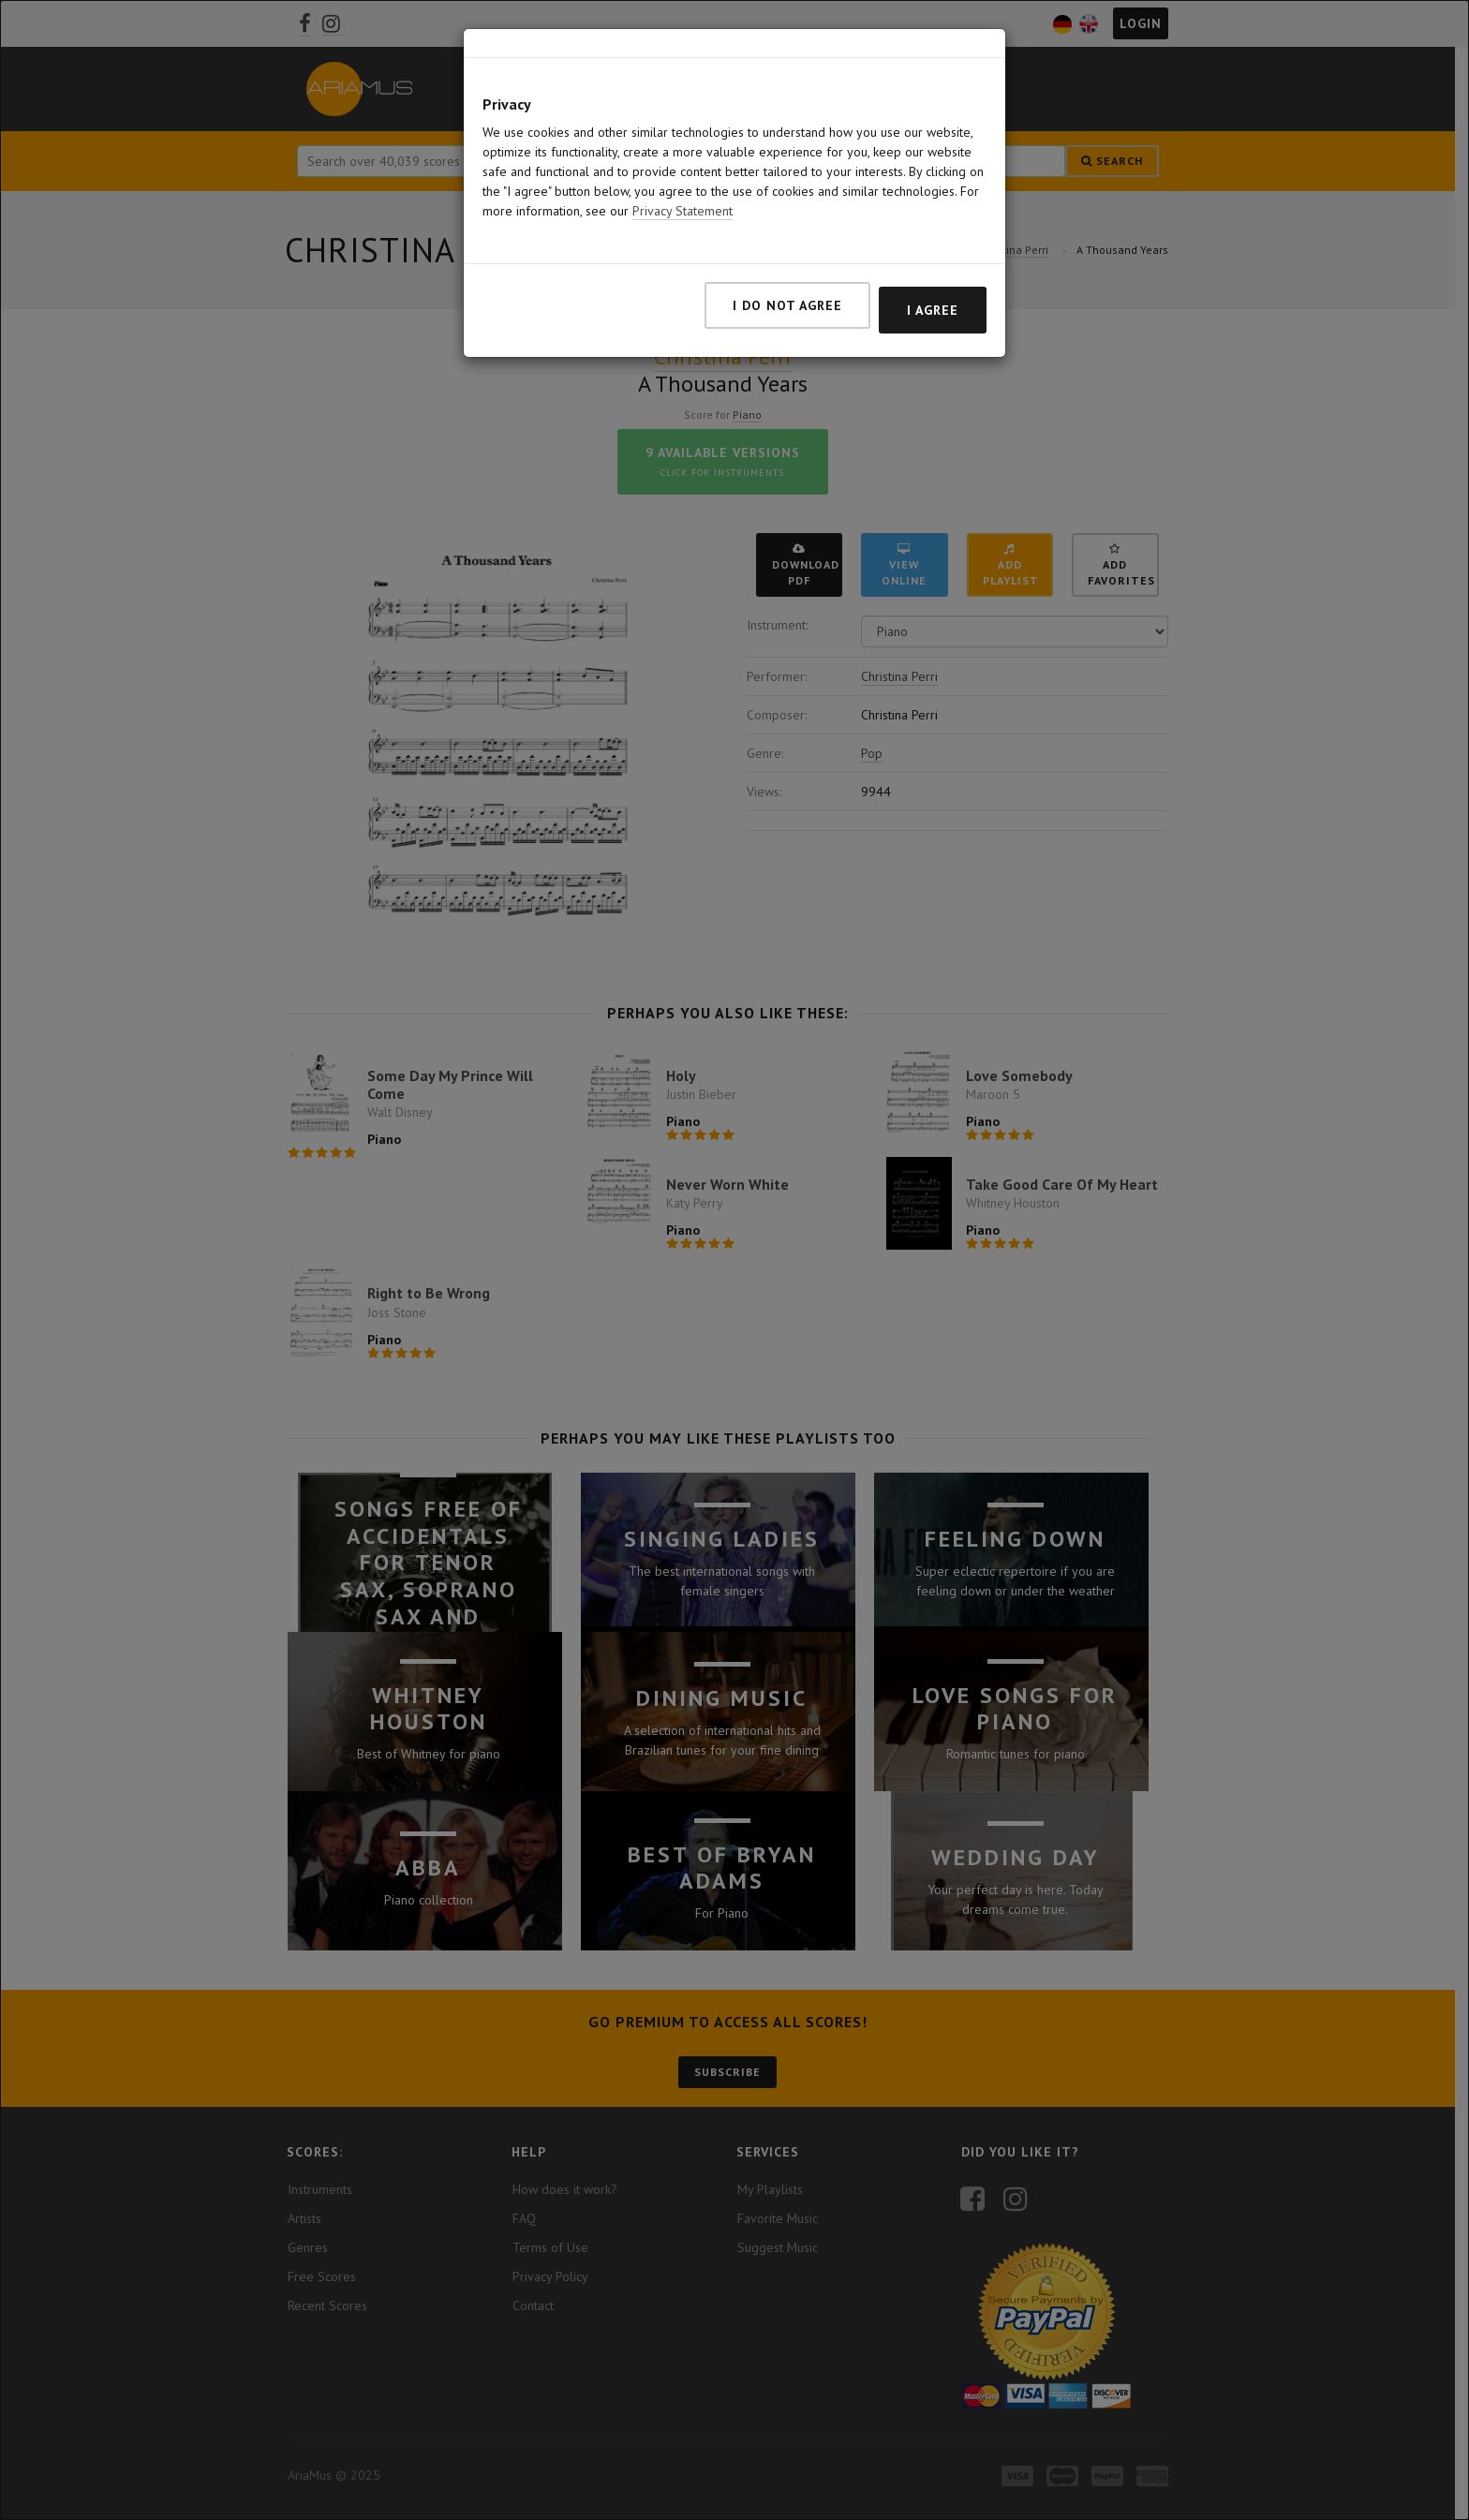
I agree (932, 280)
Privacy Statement (682, 180)
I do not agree (787, 275)
